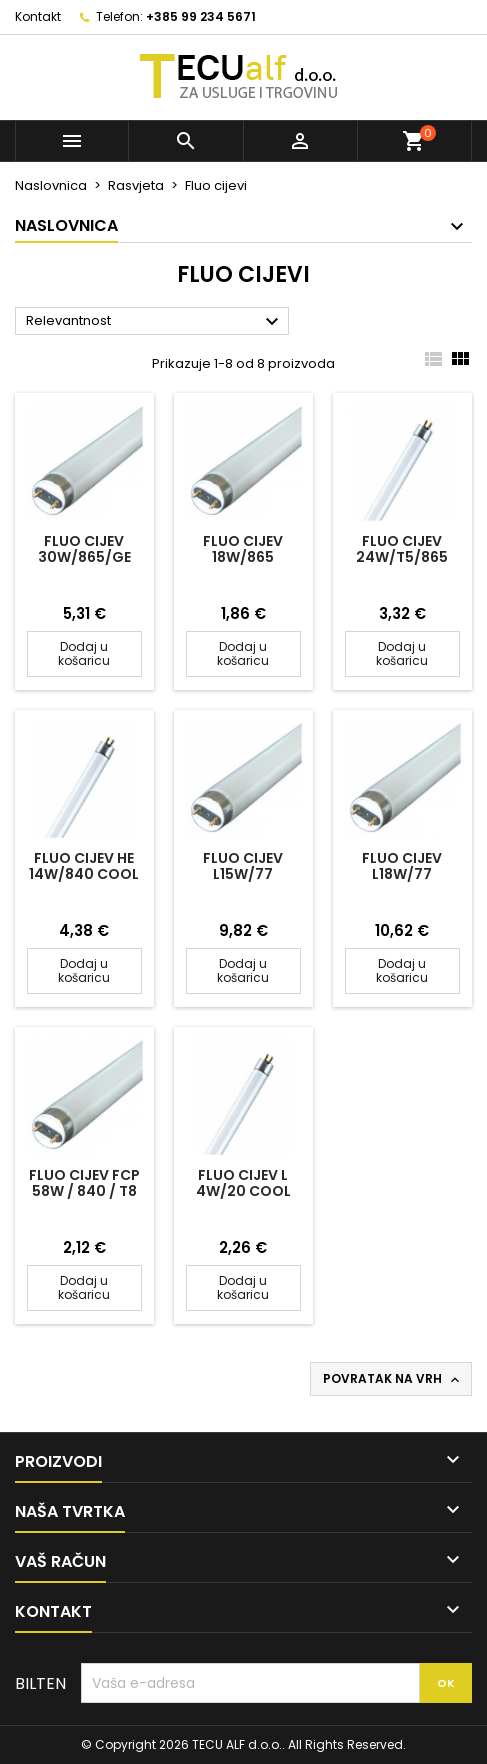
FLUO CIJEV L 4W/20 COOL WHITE (243, 1191)
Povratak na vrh (393, 1379)
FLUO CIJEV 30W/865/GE (84, 549)
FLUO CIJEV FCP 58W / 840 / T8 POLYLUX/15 (84, 1191)
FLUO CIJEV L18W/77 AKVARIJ (402, 874)
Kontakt (38, 16)
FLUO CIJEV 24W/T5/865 (402, 549)
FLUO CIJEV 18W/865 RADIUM (243, 557)
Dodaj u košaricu (84, 653)
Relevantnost (155, 322)
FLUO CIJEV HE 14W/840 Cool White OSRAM (84, 874)
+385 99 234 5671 (201, 16)
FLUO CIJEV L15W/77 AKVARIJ (243, 874)
